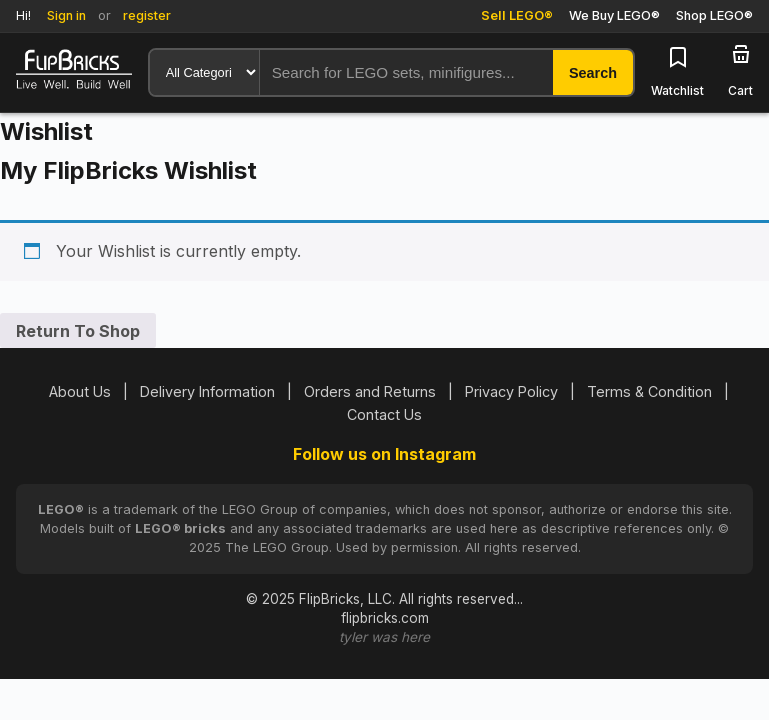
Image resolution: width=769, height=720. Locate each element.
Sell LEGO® (517, 15)
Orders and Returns (370, 391)
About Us (80, 391)
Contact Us (384, 414)
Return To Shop (78, 331)
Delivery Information (207, 391)
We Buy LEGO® (614, 15)
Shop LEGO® (714, 15)
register (147, 15)
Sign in (66, 15)
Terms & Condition (649, 391)
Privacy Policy (511, 391)
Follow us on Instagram (384, 454)
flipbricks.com (385, 618)
